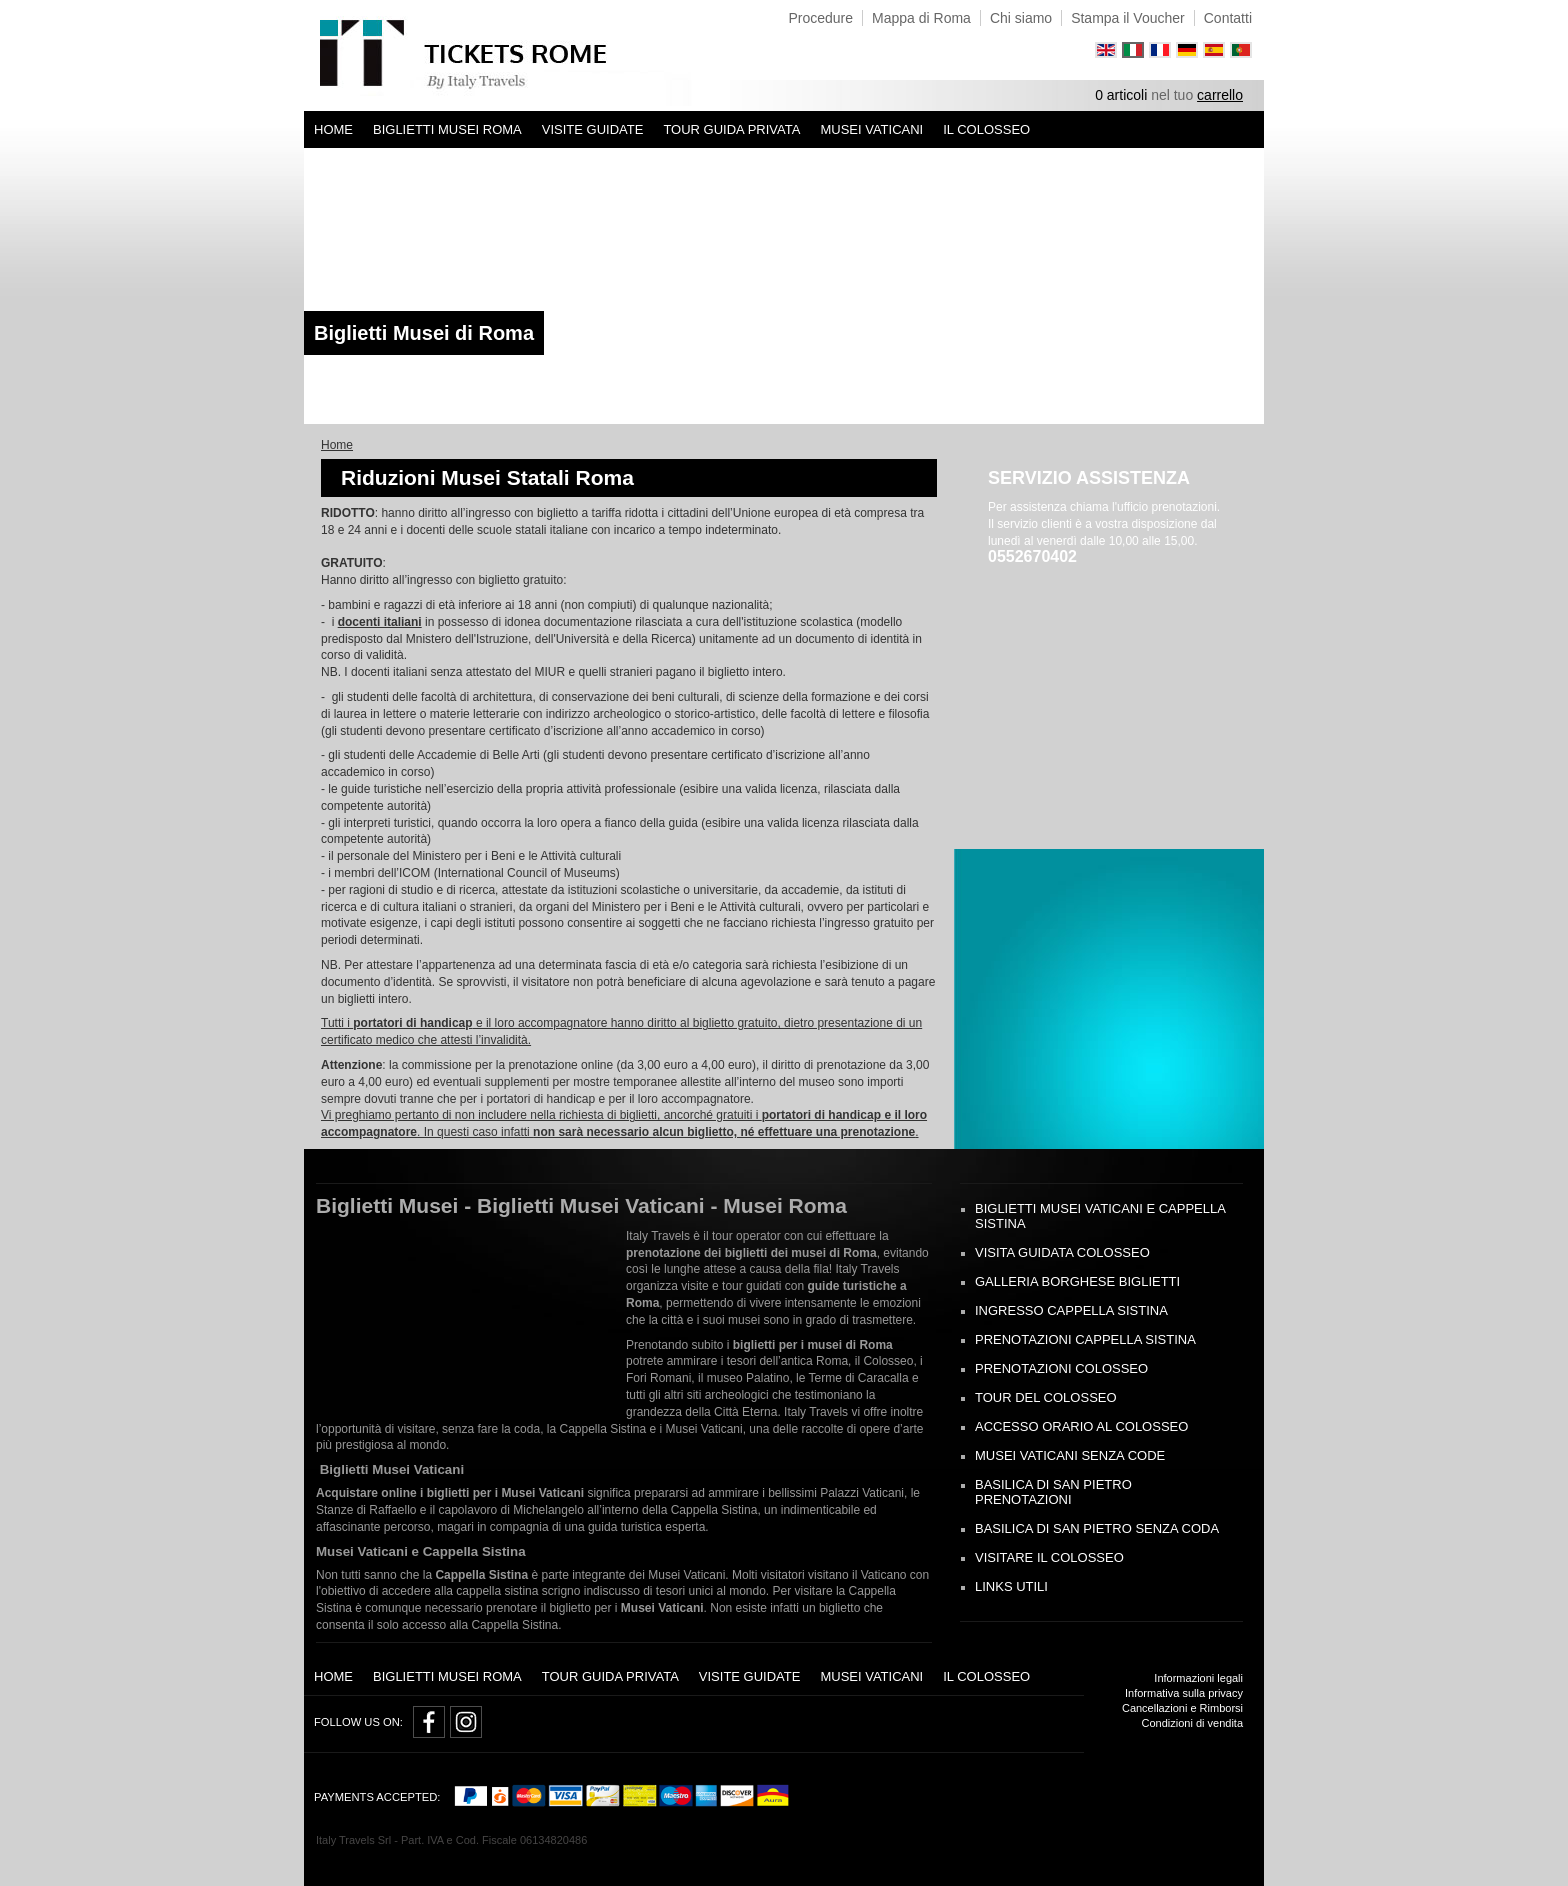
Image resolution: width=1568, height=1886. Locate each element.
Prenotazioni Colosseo (1061, 1368)
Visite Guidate (593, 129)
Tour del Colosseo (1046, 1397)
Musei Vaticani (871, 129)
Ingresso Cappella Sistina (1071, 1310)
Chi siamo (1021, 18)
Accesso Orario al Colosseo (1081, 1426)
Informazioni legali (1198, 1678)
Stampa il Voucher (1128, 18)
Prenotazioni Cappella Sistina (1085, 1339)
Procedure (820, 18)
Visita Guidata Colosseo (1062, 1252)
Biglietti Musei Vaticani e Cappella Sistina (1100, 1216)
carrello (1220, 95)
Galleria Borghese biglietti (1077, 1281)
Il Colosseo (986, 129)
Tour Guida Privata (731, 129)
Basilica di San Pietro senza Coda (1097, 1528)
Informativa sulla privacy (1184, 1693)
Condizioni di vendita (1192, 1723)
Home (333, 129)
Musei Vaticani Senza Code (1070, 1455)
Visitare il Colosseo (1049, 1557)
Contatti (1228, 18)
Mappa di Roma (921, 18)
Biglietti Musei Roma (447, 129)
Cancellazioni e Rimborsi (1182, 1708)
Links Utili (1011, 1586)
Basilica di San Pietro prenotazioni (1053, 1492)
